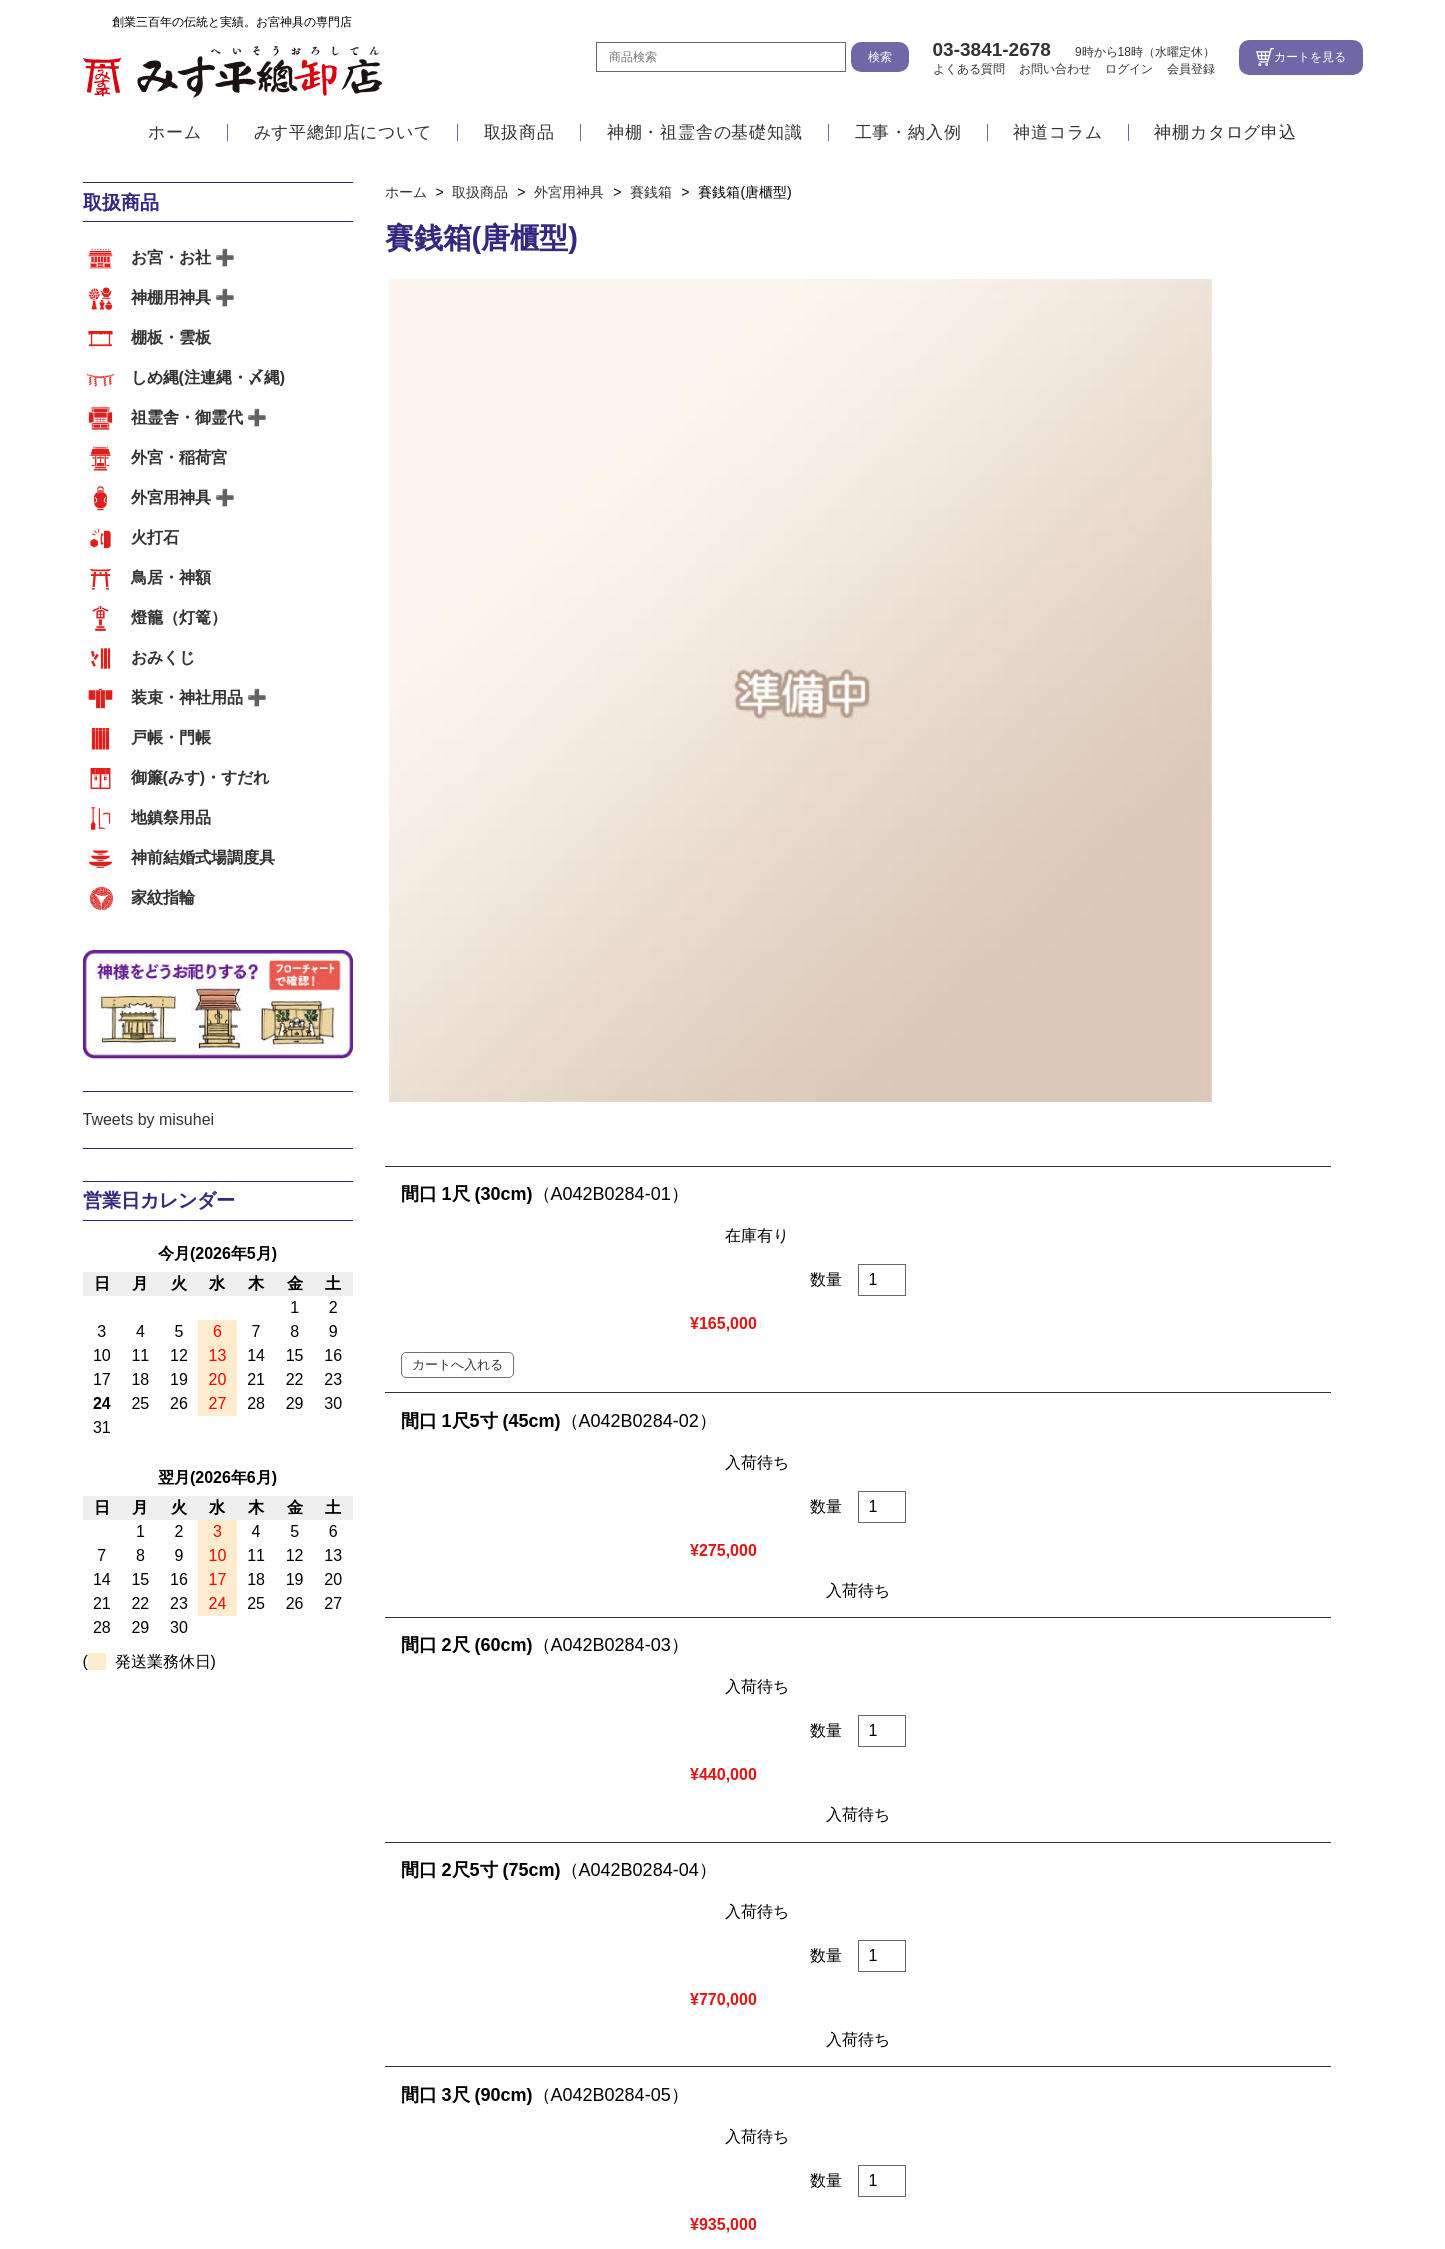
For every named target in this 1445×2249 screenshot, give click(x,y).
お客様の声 (464, 2024)
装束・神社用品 (187, 697)
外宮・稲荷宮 (179, 457)
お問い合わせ (1055, 69)
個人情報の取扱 (1021, 2174)
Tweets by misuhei (149, 1119)
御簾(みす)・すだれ (200, 777)
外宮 (148, 2024)
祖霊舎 (205, 2024)
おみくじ (163, 657)
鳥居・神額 (171, 577)
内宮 (99, 2024)
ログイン (1129, 69)
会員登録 (1191, 69)
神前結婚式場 (294, 2024)
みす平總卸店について (343, 132)
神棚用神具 (171, 297)
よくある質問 (969, 69)
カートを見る (1310, 57)
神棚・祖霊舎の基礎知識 (705, 132)
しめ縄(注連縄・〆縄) (208, 377)
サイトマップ (1174, 2174)
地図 (777, 2105)
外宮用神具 (171, 497)
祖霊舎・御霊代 (187, 417)
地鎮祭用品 (171, 817)
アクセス (693, 1850)
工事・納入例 (908, 132)
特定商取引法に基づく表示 (820, 2174)
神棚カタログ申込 (1225, 132)
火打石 (155, 537)
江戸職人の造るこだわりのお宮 (532, 1850)
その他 (383, 2024)
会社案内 (774, 1850)
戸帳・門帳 (171, 737)
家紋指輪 (163, 897)
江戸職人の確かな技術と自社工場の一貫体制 (243, 1850)
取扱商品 (519, 132)
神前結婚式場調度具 (203, 857)
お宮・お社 (171, 257)
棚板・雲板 (171, 337)
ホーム (174, 132)
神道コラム (1057, 132)
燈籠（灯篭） (179, 617)
